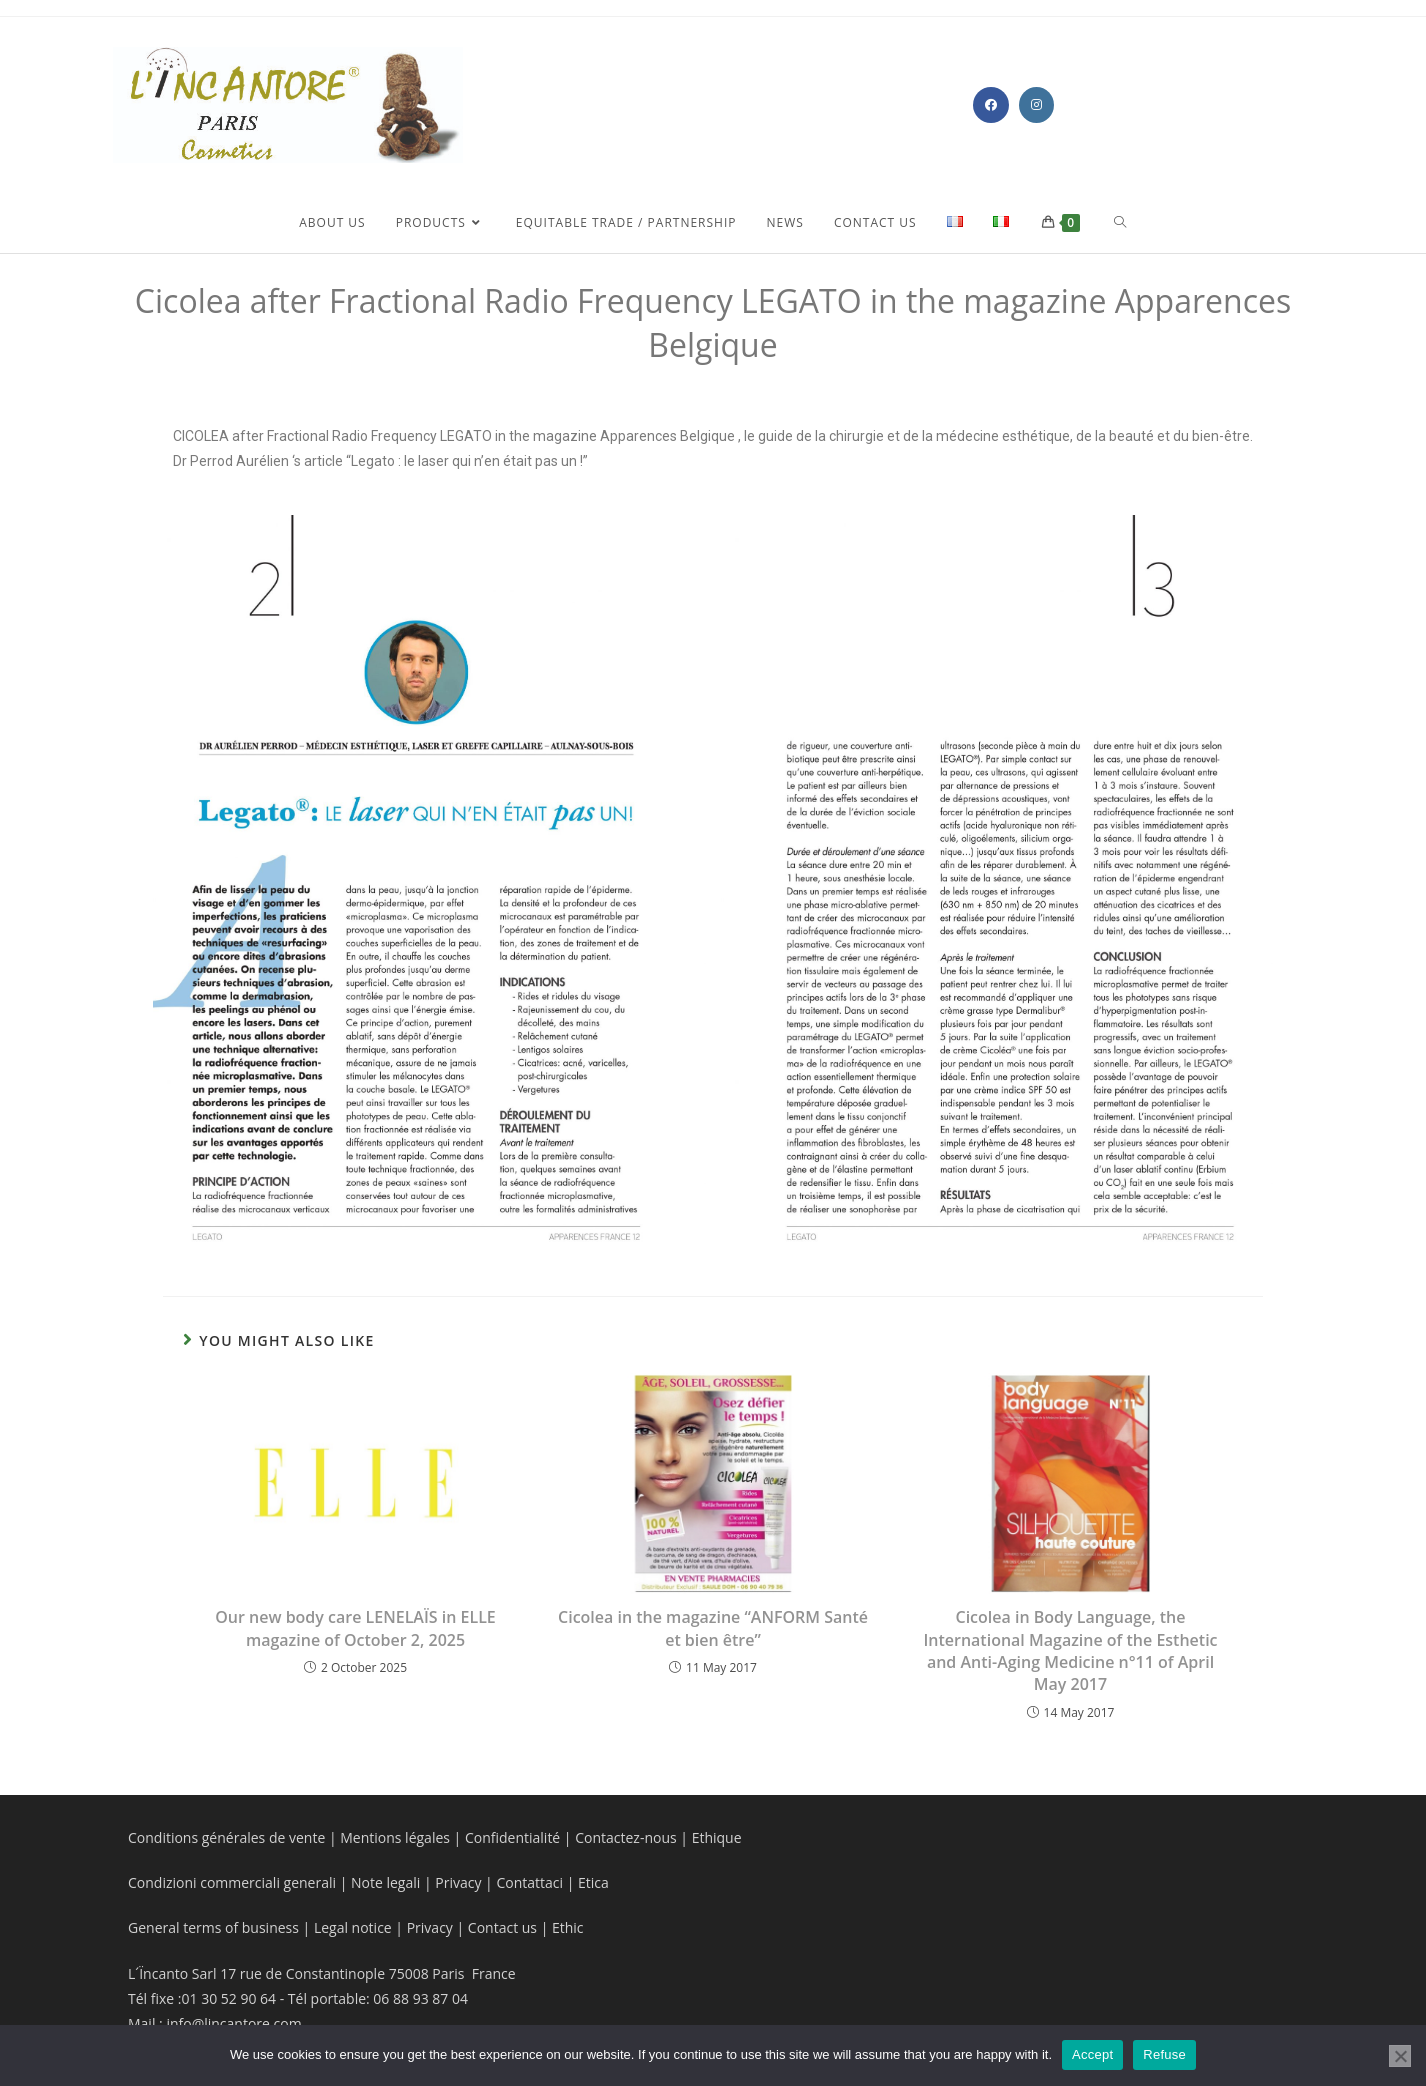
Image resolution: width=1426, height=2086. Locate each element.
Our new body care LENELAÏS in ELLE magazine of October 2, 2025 (355, 1628)
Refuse (1164, 2054)
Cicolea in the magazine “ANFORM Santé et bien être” (713, 1628)
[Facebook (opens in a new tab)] (991, 105)
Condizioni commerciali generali (234, 1882)
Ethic (568, 1927)
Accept (1092, 2054)
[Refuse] (1400, 2056)
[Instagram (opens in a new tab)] (1036, 105)
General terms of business (215, 1927)
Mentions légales (395, 1837)
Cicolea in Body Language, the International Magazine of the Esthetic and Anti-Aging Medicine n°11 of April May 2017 (1070, 1650)
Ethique (717, 1837)
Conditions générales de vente (226, 1837)
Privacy (458, 1882)
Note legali (387, 1882)
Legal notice (353, 1927)
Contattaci (528, 1882)
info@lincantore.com (233, 2023)
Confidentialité (512, 1837)
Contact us (500, 1927)
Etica (593, 1882)
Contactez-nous (624, 1837)
